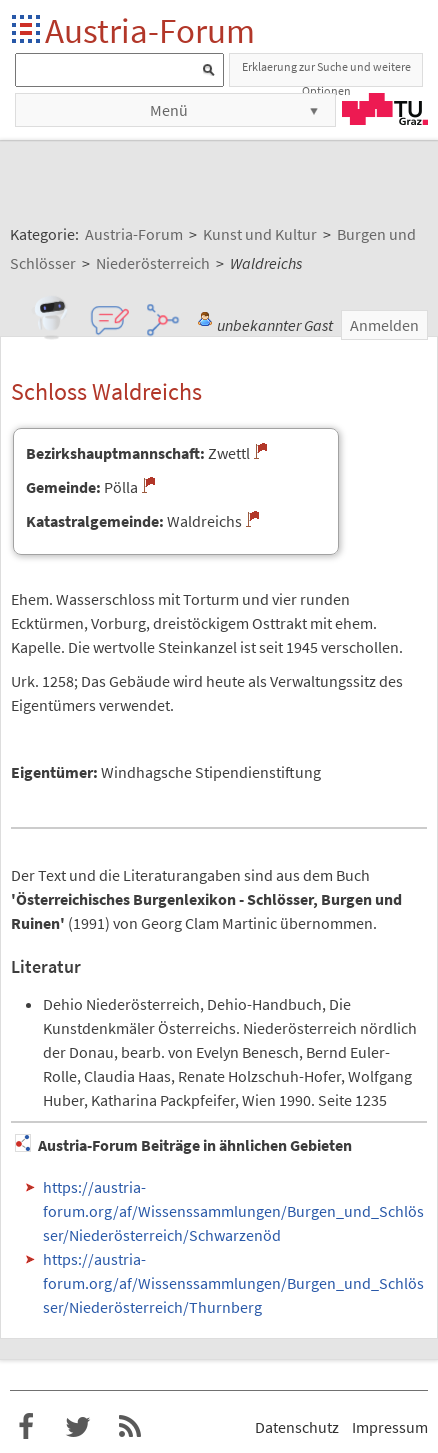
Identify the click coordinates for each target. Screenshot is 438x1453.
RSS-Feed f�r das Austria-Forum (130, 1427)
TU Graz (385, 109)
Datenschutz (297, 1427)
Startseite (27, 30)
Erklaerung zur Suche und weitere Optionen (326, 73)
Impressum (390, 1427)
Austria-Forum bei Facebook (26, 1427)
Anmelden (384, 325)
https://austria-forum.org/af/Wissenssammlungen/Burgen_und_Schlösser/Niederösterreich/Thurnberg (233, 1283)
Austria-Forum (150, 30)
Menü (169, 110)
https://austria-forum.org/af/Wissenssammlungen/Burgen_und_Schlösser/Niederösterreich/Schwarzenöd (233, 1211)
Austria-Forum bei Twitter (78, 1427)
